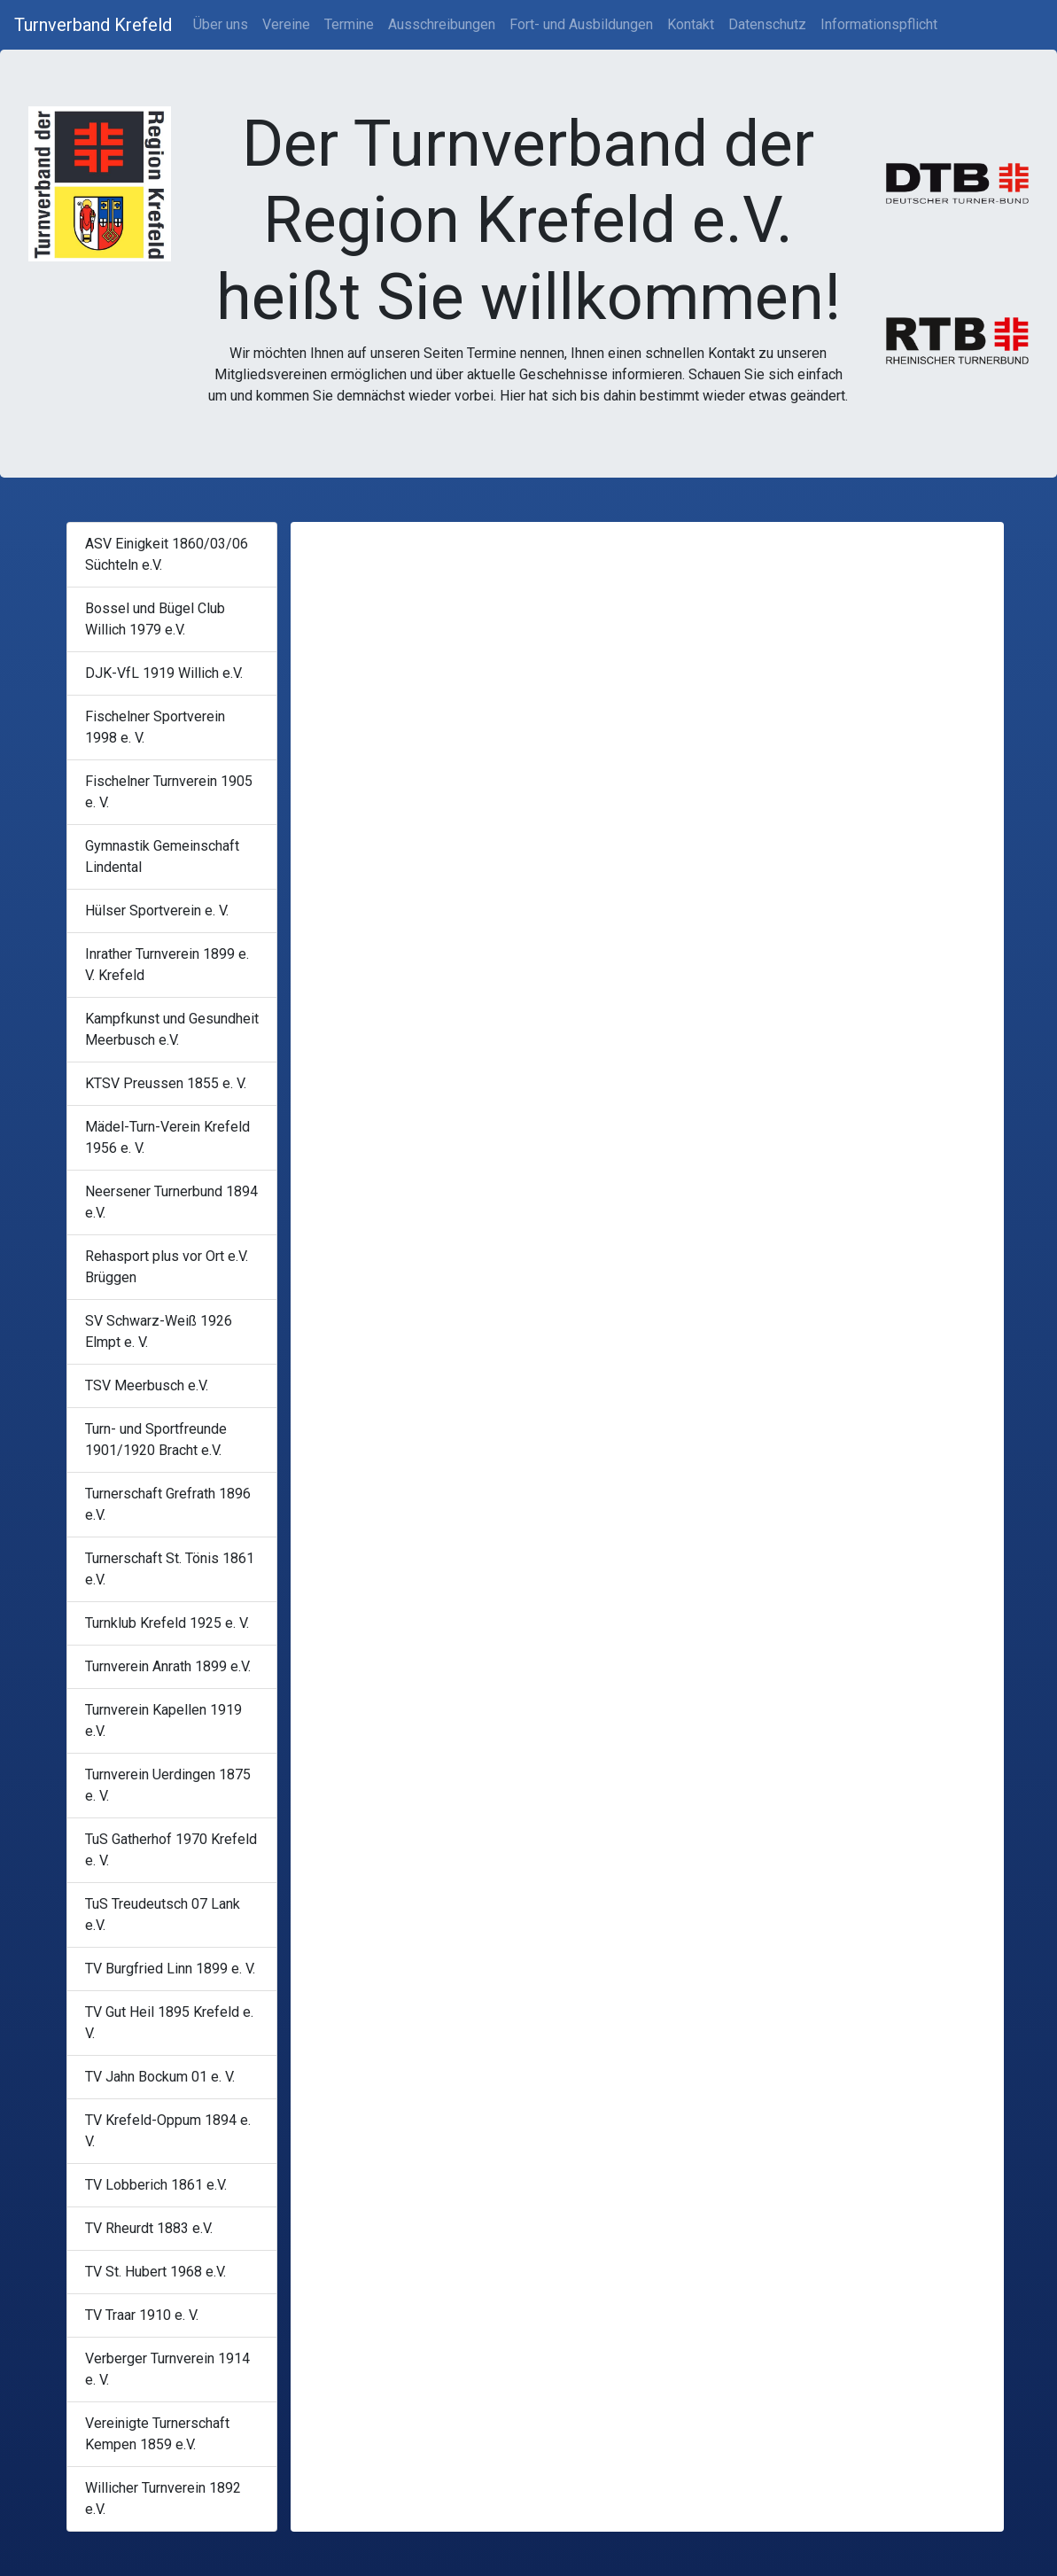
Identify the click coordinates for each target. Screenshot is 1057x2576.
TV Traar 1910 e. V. (141, 2315)
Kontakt (690, 24)
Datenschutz (767, 24)
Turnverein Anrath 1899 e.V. (168, 1666)
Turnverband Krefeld (93, 24)
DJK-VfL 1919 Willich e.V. (164, 673)
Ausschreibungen (441, 24)
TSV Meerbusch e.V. (146, 1385)
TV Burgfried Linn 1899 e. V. (170, 1968)
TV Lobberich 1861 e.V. (156, 2184)
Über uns (220, 24)
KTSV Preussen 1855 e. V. (165, 1083)
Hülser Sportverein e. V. (157, 910)
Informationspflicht (878, 24)
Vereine (286, 24)
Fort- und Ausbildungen (581, 24)
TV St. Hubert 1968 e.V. (155, 2271)
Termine (349, 24)
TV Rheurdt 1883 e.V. (149, 2228)
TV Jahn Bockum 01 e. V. (160, 2076)
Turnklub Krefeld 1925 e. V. (167, 1623)
